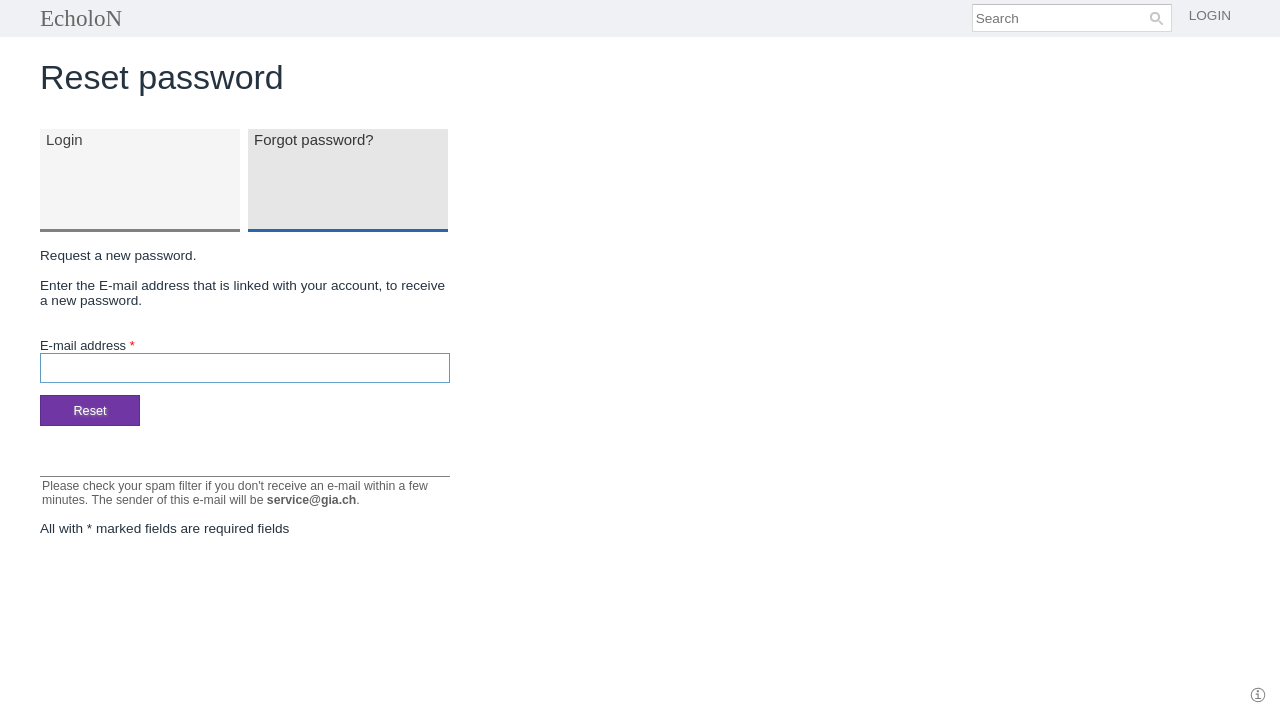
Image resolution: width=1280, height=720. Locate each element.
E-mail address (87, 345)
